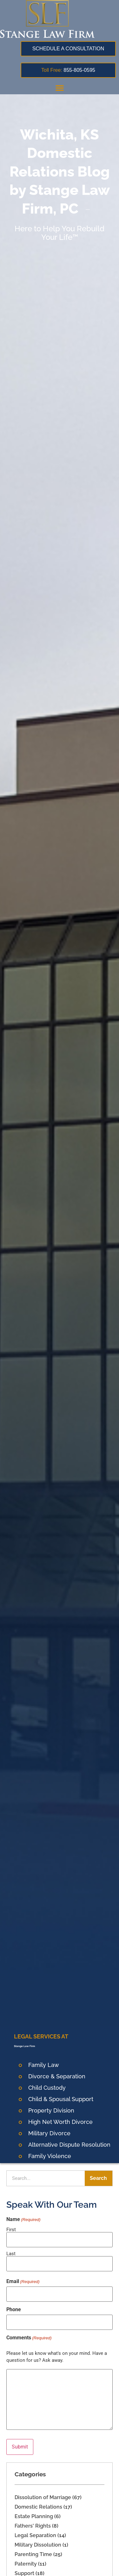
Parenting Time (33, 2554)
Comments (29, 2337)
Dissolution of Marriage (43, 2497)
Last (11, 2253)
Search (98, 2178)
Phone (13, 2309)
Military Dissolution (38, 2545)
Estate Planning (34, 2516)
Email (23, 2281)
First (11, 2229)
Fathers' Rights (33, 2526)
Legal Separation (35, 2535)
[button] (59, 87)
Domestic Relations (38, 2507)
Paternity (26, 2564)
